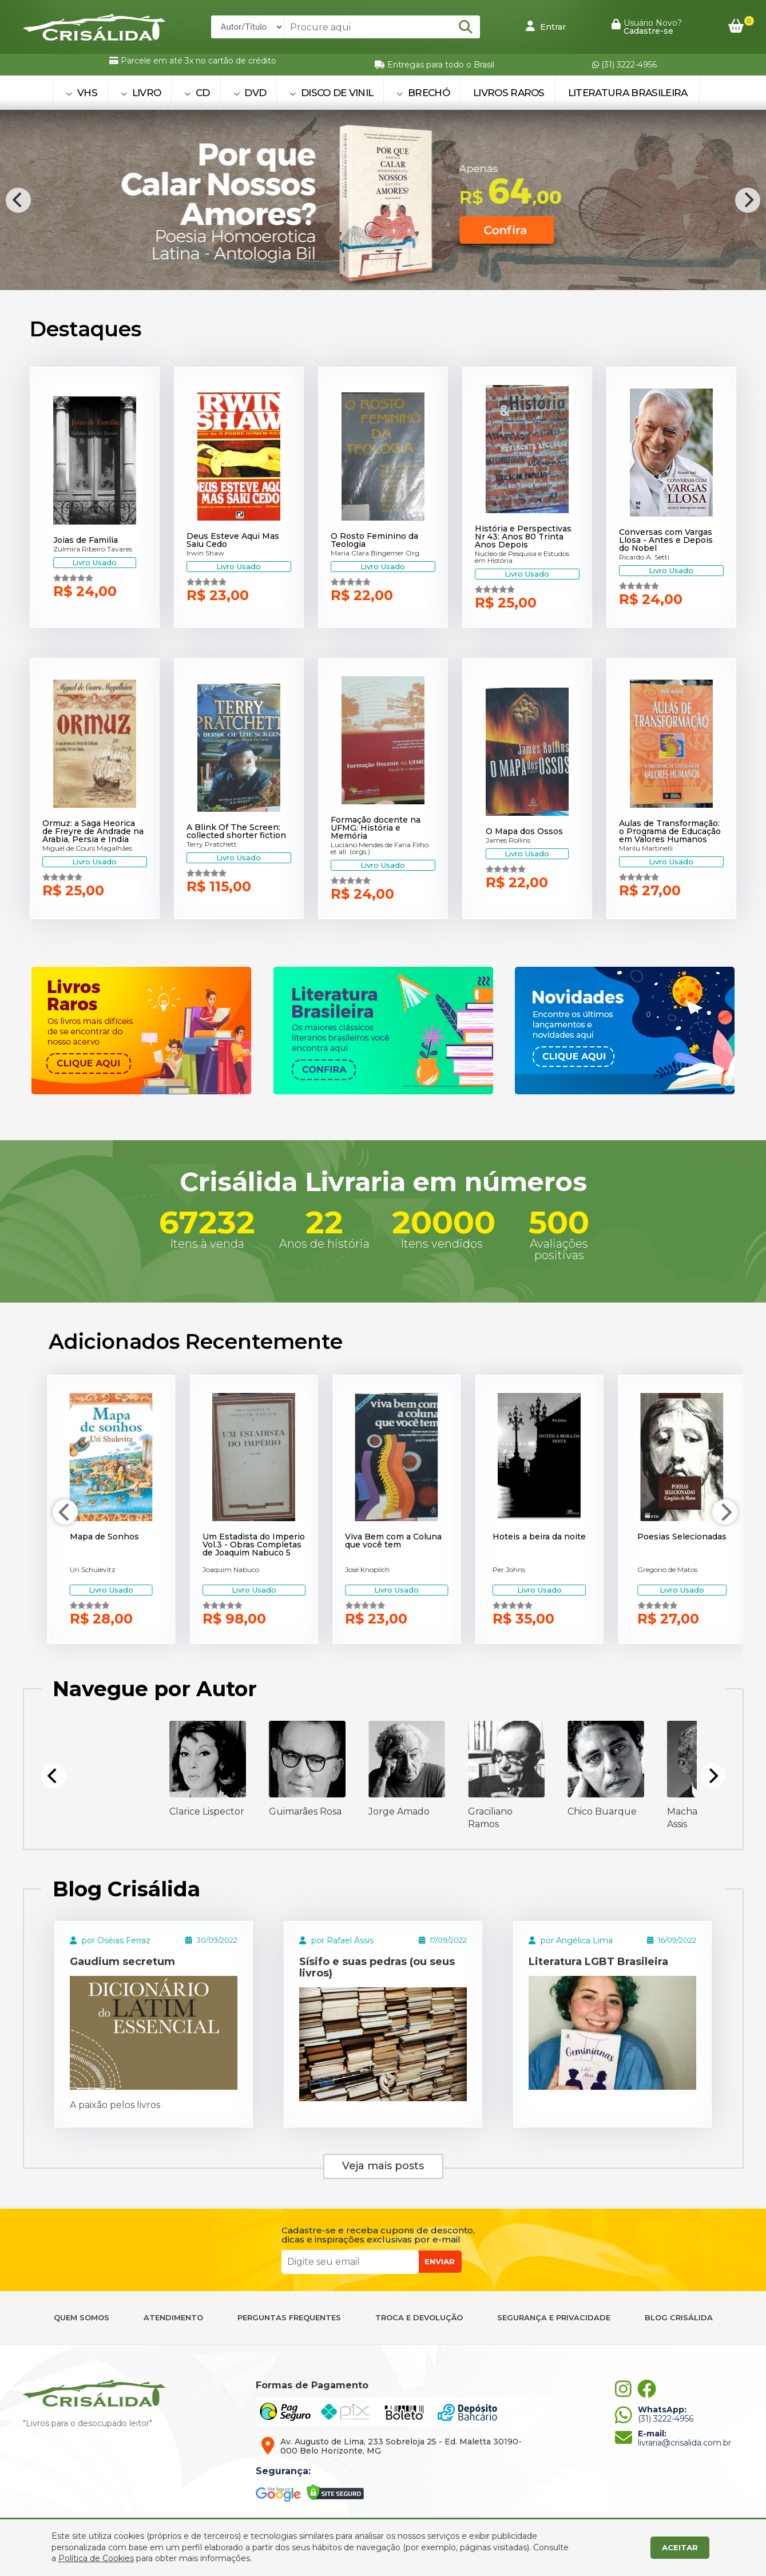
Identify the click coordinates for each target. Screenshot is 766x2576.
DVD (250, 93)
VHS (81, 93)
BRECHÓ (423, 93)
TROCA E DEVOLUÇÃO (419, 2317)
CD (196, 93)
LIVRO (141, 93)
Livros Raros (509, 93)
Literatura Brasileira (628, 93)
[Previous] (18, 200)
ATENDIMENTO (173, 2317)
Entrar (546, 26)
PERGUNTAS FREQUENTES (289, 2317)
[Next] (747, 200)
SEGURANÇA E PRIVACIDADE (553, 2317)
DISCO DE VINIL (331, 93)
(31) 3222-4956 (624, 65)
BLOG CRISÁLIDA (679, 2317)
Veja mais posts (383, 2166)
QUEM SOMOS (81, 2317)
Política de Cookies (96, 2558)
